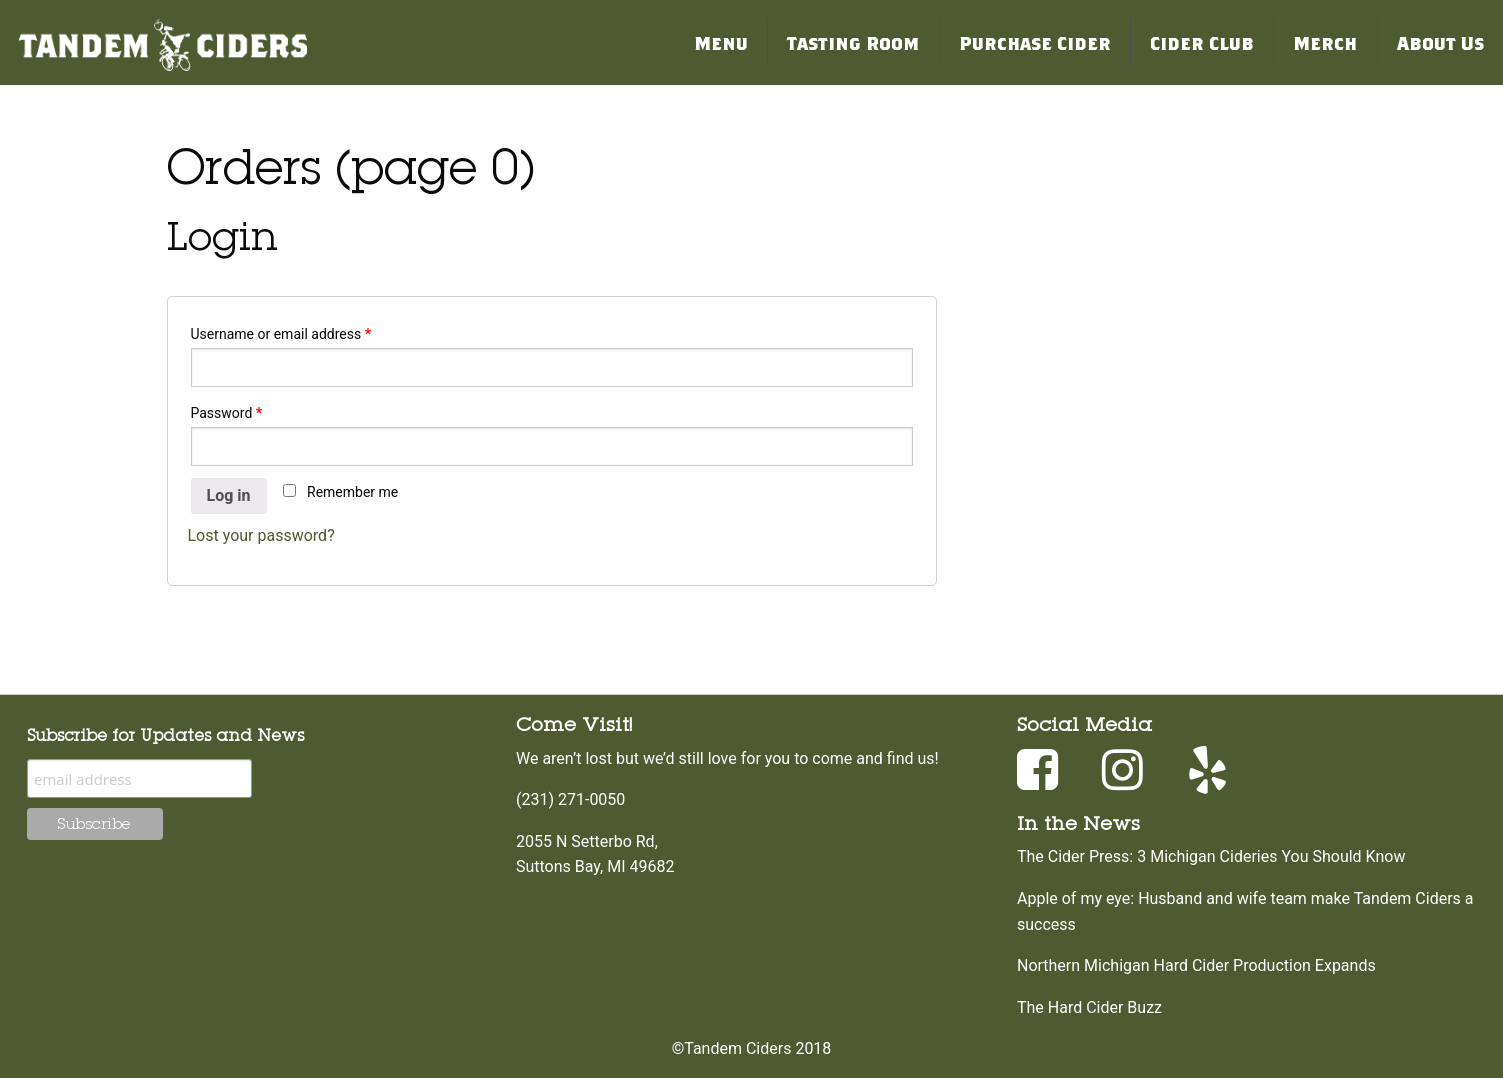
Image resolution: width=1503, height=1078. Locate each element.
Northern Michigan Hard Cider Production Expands (1196, 965)
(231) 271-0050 (570, 799)
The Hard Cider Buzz (1089, 1007)
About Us (1440, 42)
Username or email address (281, 334)
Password (227, 413)
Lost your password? (261, 535)
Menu (721, 42)
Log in (229, 495)
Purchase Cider (1035, 42)
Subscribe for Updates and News (165, 735)
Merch (1325, 42)
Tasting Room (853, 42)
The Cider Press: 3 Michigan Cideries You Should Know (1211, 856)
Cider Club (1202, 42)
